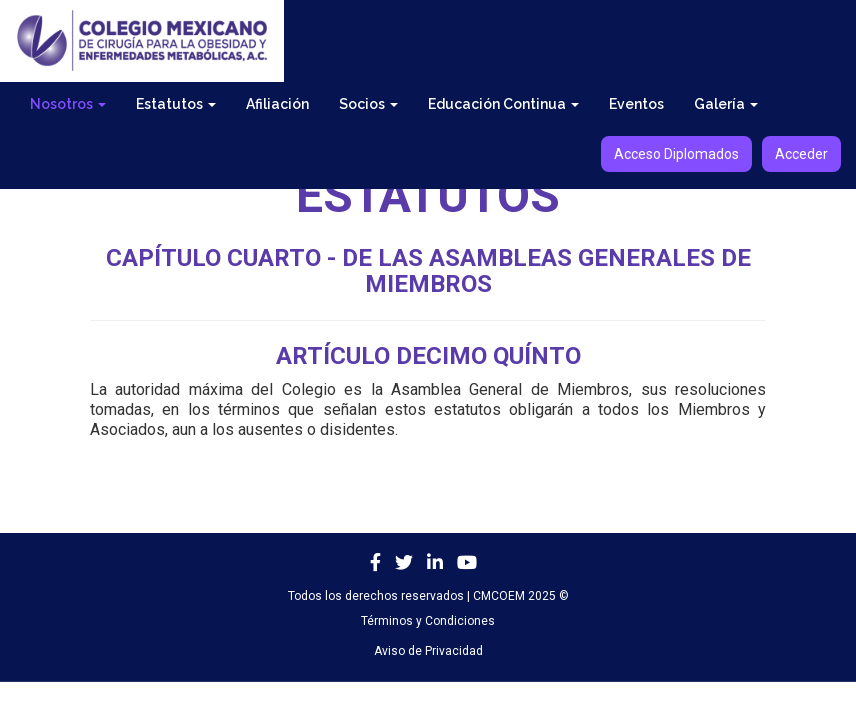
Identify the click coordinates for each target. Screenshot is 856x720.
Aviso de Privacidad (428, 651)
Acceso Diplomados (676, 154)
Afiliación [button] (277, 104)
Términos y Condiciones (428, 621)
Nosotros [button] (68, 104)
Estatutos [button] (176, 104)
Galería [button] (726, 104)
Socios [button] (368, 104)
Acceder (801, 154)
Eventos (636, 104)
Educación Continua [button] (503, 104)
